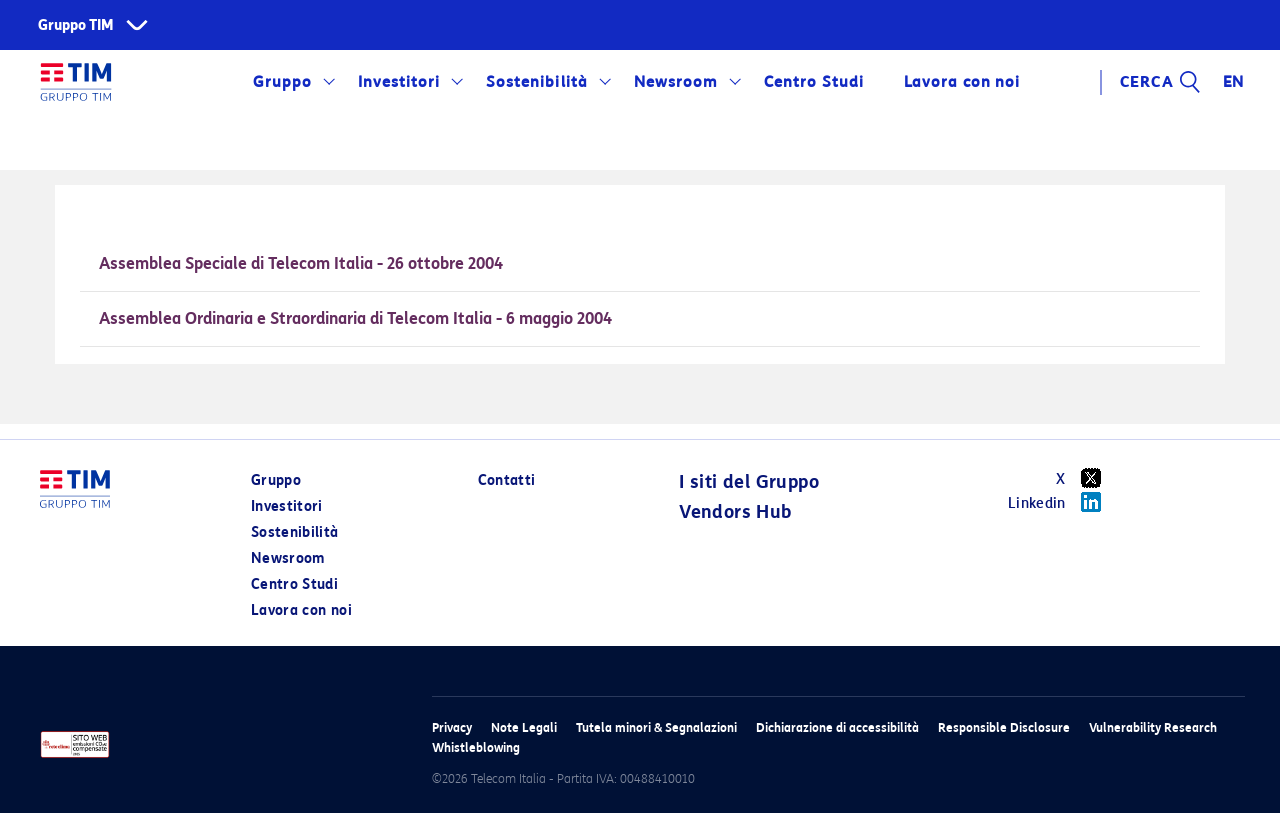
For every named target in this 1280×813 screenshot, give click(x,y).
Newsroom (676, 82)
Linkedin (1061, 502)
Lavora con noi (962, 82)
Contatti (507, 480)
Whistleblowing (476, 747)
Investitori (399, 82)
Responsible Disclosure (1004, 727)
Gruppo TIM (76, 25)
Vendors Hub (735, 512)
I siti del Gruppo (749, 482)
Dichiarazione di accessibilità (837, 727)
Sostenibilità (536, 82)
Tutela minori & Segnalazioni (656, 727)
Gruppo (282, 82)
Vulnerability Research (1153, 727)
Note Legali (524, 727)
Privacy (452, 727)
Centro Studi (814, 82)
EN (1234, 82)
